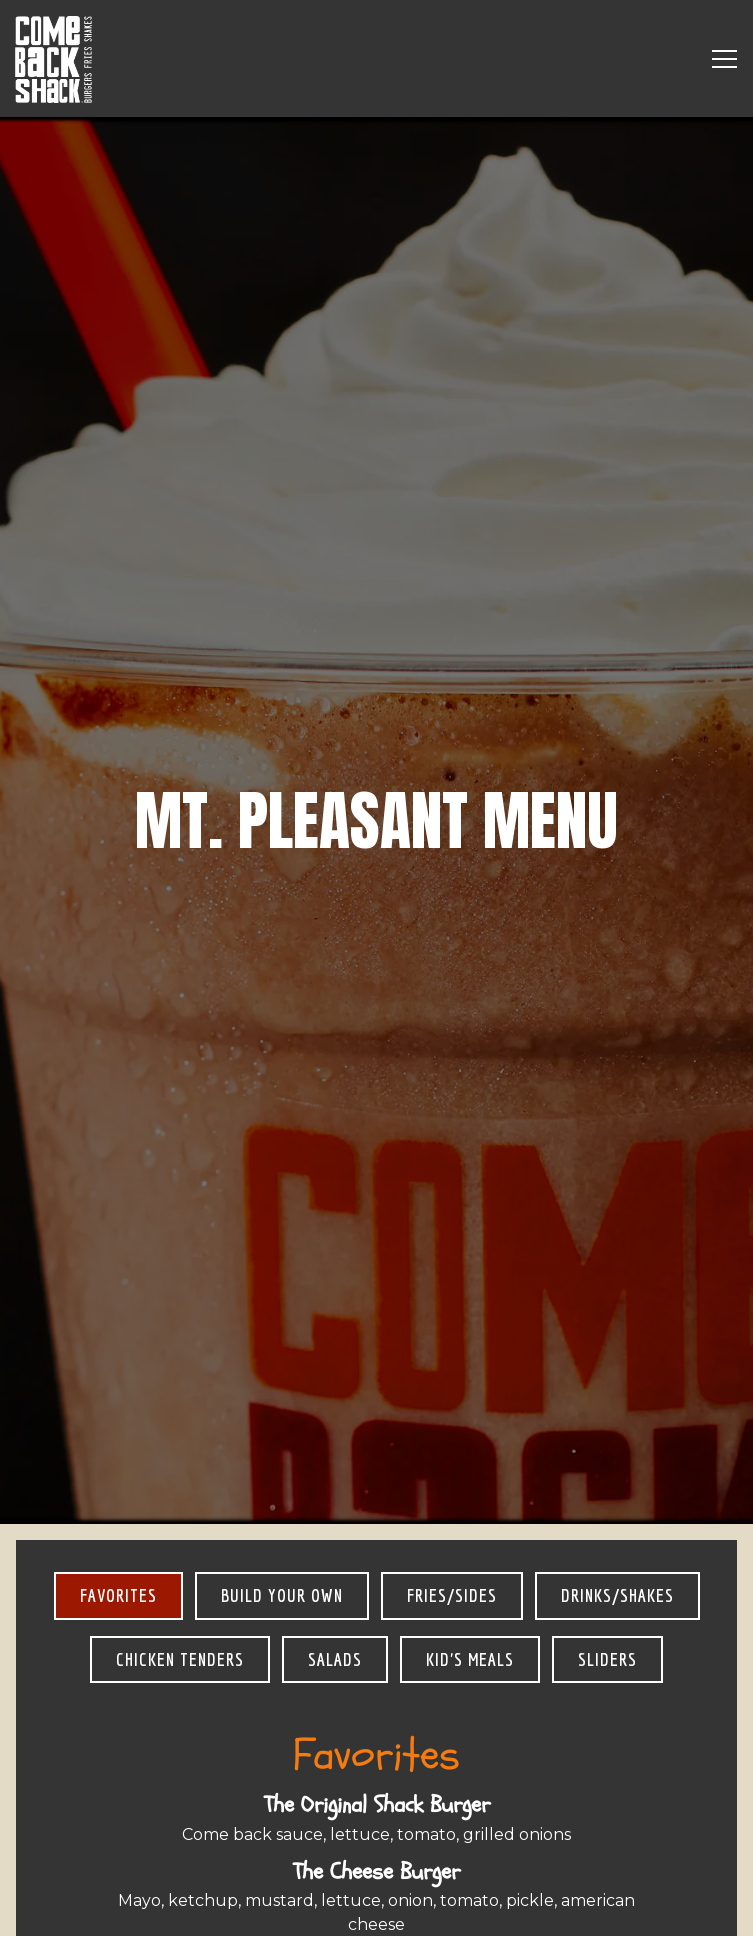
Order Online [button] (376, 1906)
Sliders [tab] (607, 1507)
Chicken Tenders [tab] (180, 1507)
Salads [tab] (335, 1507)
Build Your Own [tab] (282, 1444)
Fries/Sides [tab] (452, 1444)
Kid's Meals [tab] (470, 1507)
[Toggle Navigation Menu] (724, 59)
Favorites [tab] (118, 1444)
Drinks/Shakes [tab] (617, 1444)
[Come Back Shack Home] (54, 58)
